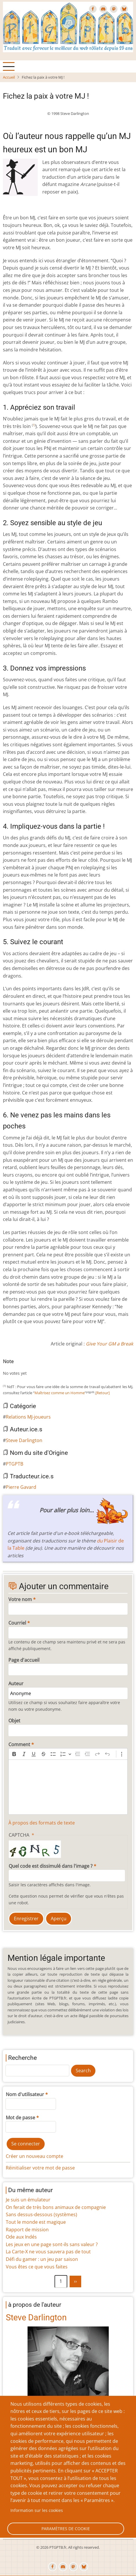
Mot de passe (20, 2117)
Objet (14, 1720)
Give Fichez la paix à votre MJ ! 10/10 (51, 1367)
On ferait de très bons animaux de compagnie (56, 2207)
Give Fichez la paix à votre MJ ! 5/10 (28, 1367)
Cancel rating (5, 1367)
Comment (19, 1744)
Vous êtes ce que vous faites (37, 2267)
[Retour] (102, 1392)
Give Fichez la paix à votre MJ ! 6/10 (33, 1367)
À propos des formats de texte (41, 1823)
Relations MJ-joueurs (28, 1417)
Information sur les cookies (36, 2510)
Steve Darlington (24, 1440)
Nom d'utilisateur (25, 2094)
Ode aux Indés (21, 2237)
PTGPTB (14, 1464)
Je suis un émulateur (28, 2199)
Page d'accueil (23, 1660)
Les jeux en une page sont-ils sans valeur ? (52, 2244)
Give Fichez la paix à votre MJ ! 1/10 (10, 1367)
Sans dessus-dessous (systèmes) (41, 2214)
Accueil (9, 77)
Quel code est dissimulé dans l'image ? (51, 1866)
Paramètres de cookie (65, 2528)
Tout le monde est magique (36, 2222)
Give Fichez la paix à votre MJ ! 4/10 (23, 1367)
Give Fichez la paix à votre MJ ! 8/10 (42, 1367)
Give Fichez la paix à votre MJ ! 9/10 (47, 1367)
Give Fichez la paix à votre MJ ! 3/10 (19, 1367)
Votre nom (20, 1599)
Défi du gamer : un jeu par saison (42, 2259)
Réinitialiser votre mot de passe (40, 2168)
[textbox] (68, 1787)
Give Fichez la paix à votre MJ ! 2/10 (14, 1367)
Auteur (15, 1683)
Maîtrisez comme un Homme (60, 1392)
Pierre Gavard (21, 1487)
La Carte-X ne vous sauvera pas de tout (48, 2251)
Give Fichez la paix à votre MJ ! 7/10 (37, 1367)
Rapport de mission (27, 2229)
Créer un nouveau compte (34, 2156)
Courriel (17, 1623)
